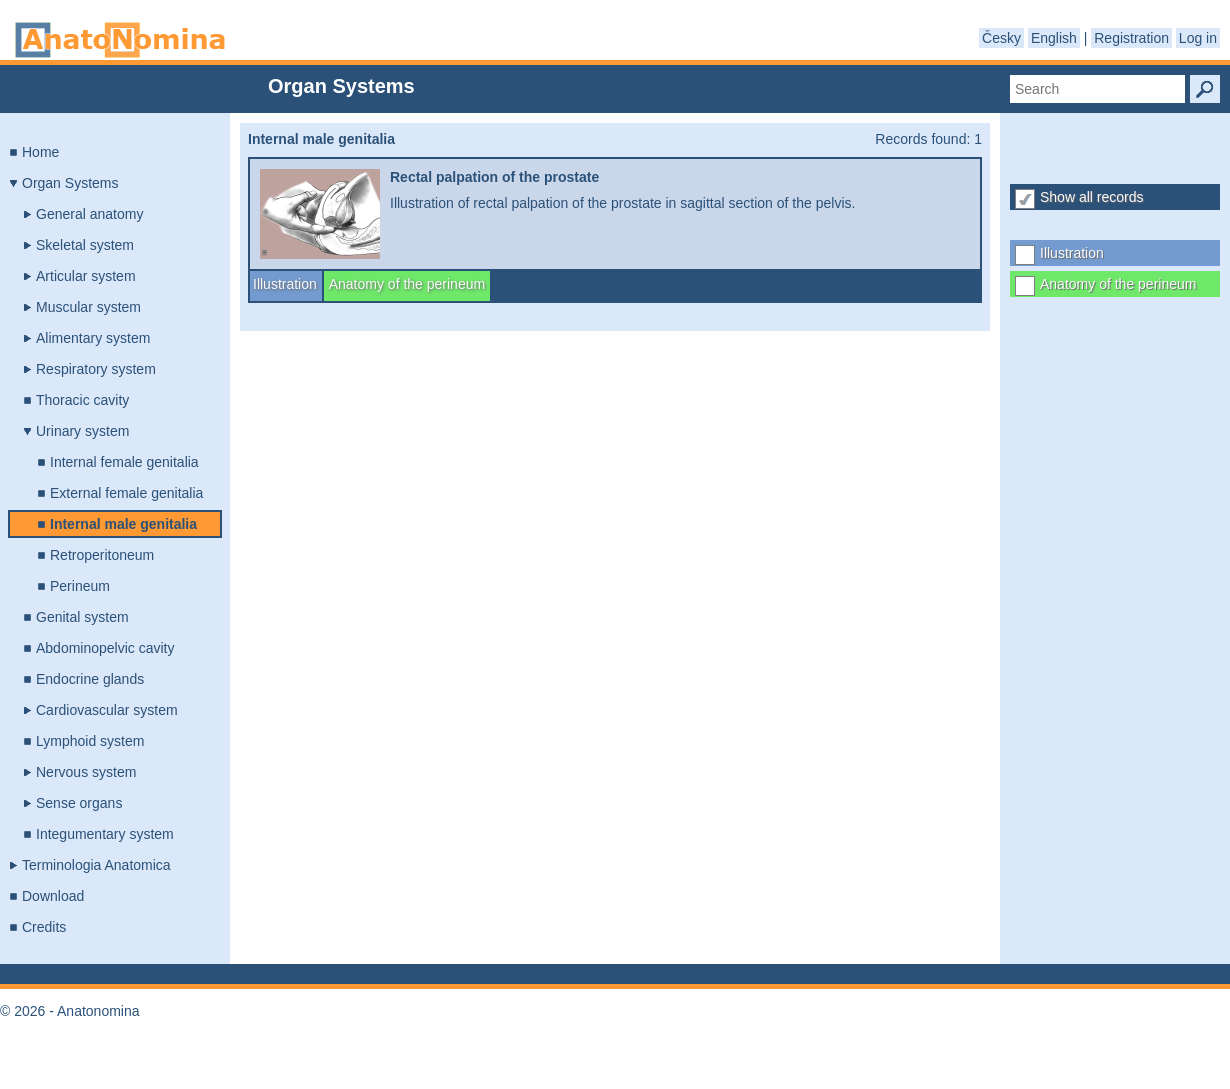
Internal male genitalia (123, 524)
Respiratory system (96, 369)
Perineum (80, 586)
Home (40, 152)
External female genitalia (126, 493)
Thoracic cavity (82, 400)
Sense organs (79, 803)
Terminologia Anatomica (96, 865)
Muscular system (88, 307)
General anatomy (89, 214)
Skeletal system (85, 245)
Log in (1198, 38)
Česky (1001, 38)
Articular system (86, 276)
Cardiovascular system (107, 710)
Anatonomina (120, 40)
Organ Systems (70, 183)
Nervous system (86, 772)
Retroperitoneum (102, 555)
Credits (44, 927)
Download (53, 896)
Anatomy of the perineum (1118, 284)
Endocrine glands (90, 679)
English (1054, 38)
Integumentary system (105, 834)
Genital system (82, 617)
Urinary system (82, 431)
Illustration (1072, 253)
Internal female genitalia (124, 462)
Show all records (1092, 197)
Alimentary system (93, 338)
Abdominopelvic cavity (105, 648)
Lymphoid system (90, 741)
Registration (1131, 38)
